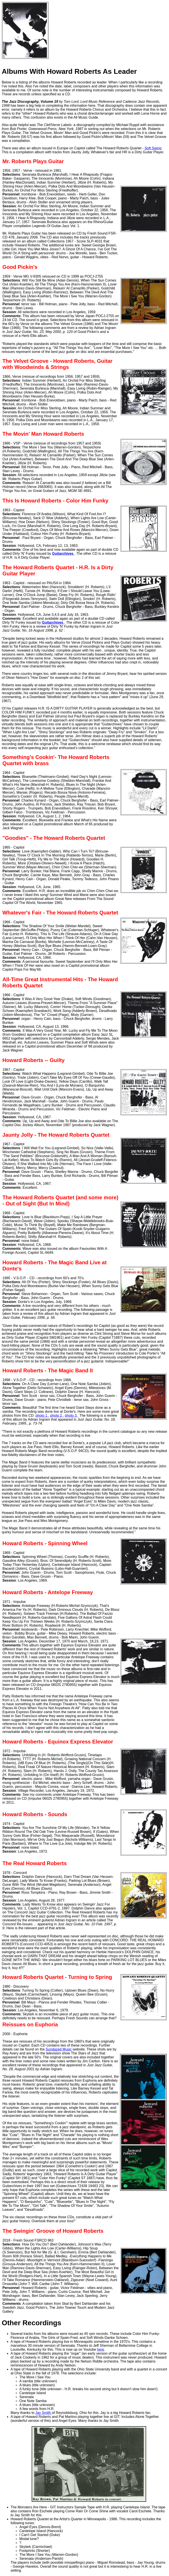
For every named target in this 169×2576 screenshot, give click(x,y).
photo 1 (41, 1415)
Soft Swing (153, 148)
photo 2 (56, 1415)
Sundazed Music (59, 2049)
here (100, 2349)
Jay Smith (43, 2413)
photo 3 (71, 1415)
